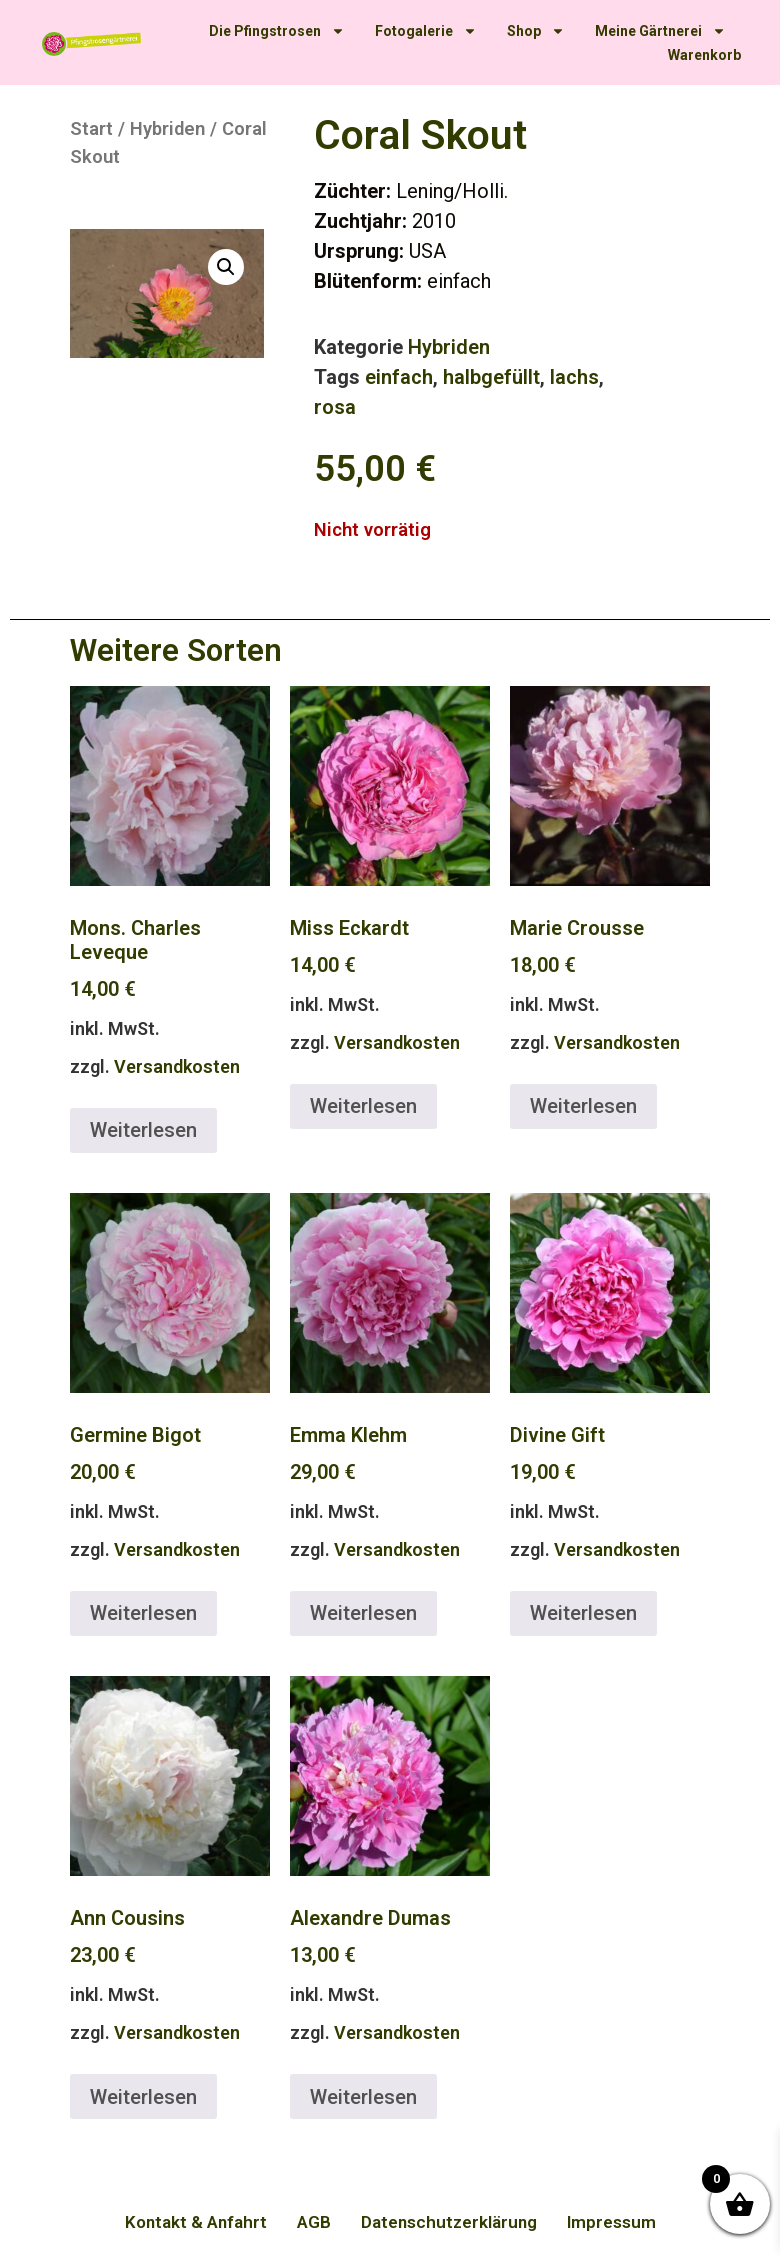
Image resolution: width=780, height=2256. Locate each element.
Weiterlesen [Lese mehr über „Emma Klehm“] (363, 1613)
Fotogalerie (426, 31)
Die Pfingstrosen (277, 31)
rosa (335, 407)
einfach (399, 377)
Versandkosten (177, 1066)
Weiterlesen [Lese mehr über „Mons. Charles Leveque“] (143, 1130)
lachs (574, 377)
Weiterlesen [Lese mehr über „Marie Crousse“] (583, 1106)
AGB (314, 2222)
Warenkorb (704, 55)
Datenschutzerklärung (449, 2222)
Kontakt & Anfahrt (196, 2222)
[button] (226, 267)
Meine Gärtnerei (660, 31)
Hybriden (167, 128)
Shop (536, 31)
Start (91, 128)
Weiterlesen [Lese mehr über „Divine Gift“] (583, 1613)
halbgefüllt (491, 377)
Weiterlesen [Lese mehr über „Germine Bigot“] (143, 1613)
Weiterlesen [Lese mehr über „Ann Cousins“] (143, 2097)
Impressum (611, 2222)
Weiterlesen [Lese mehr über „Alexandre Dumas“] (363, 2097)
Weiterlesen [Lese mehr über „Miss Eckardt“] (363, 1106)
